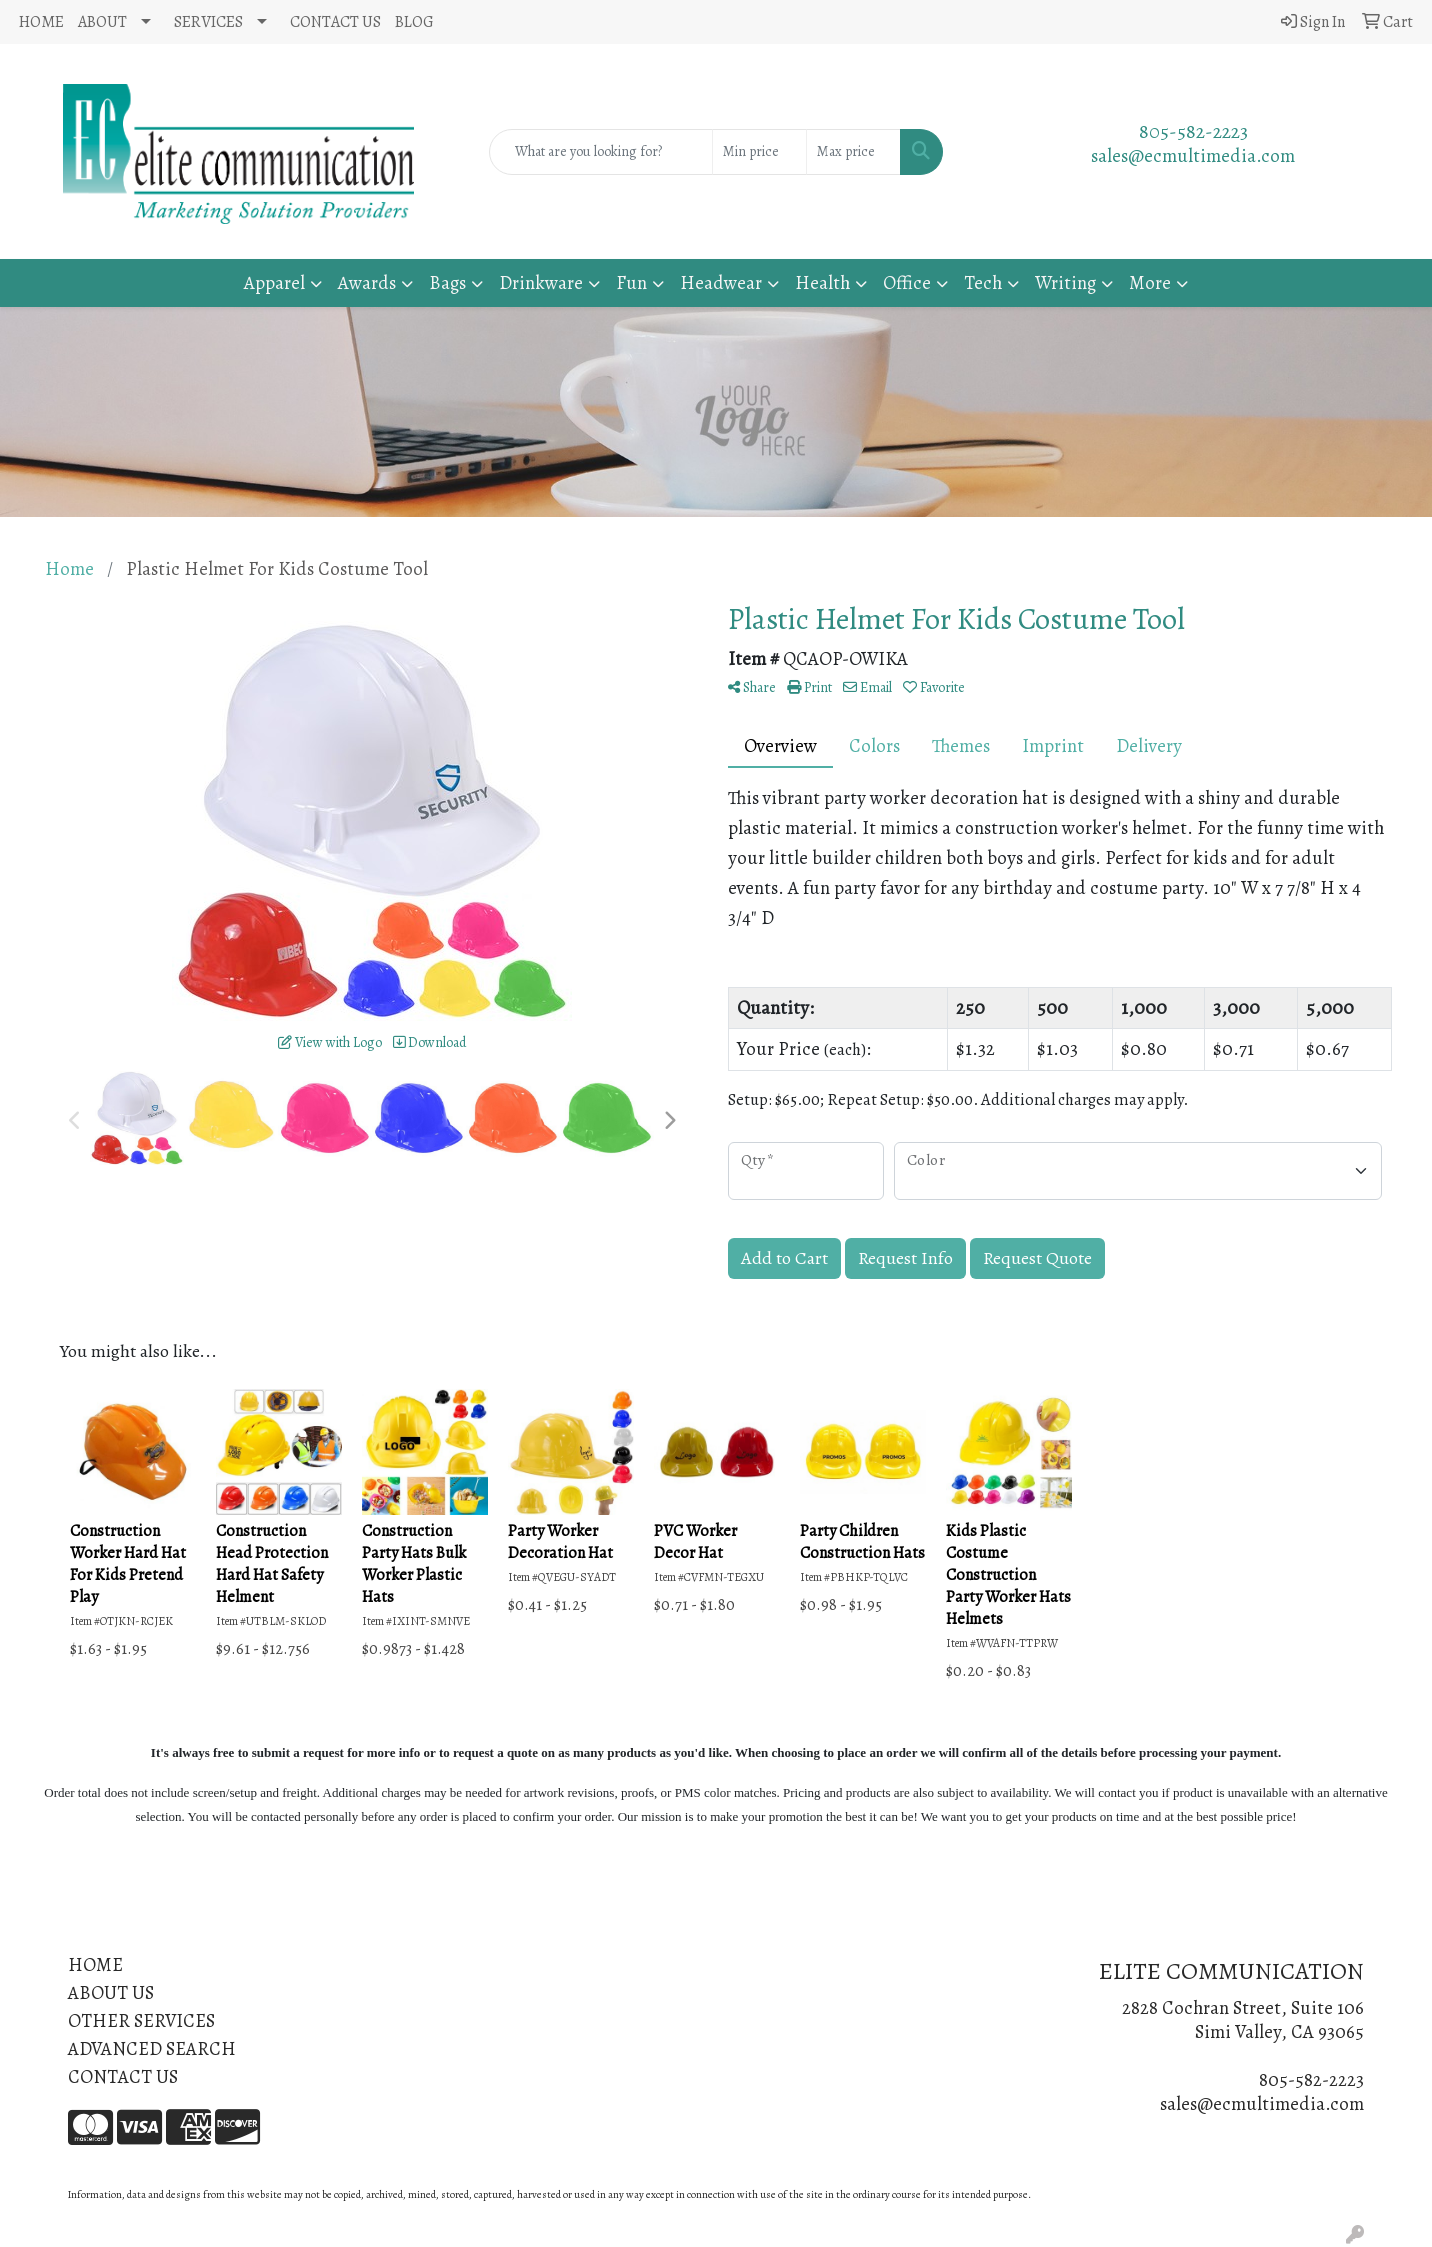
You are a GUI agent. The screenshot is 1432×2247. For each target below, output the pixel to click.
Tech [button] (983, 282)
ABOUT (102, 22)
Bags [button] (447, 282)
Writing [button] (1065, 282)
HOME (41, 22)
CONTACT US (335, 22)
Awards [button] (367, 282)
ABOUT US (111, 1992)
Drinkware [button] (541, 282)
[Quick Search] (600, 152)
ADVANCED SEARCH (152, 2048)
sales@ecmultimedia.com (1193, 155)
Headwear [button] (721, 282)
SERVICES (208, 22)
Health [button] (822, 282)
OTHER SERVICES (141, 2020)
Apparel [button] (274, 282)
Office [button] (907, 282)
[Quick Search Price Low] (759, 152)
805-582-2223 (1193, 131)
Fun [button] (631, 282)
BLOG (414, 22)
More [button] (1150, 282)
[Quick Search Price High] (853, 152)
